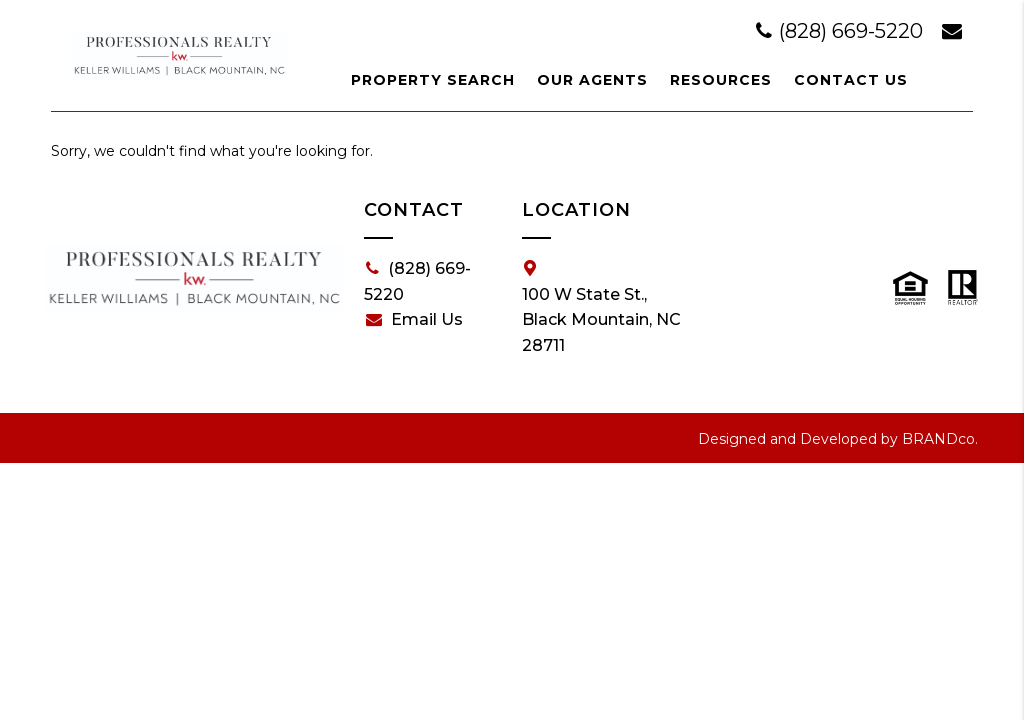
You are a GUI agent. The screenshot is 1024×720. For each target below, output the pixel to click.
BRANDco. (940, 439)
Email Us (414, 320)
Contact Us (851, 80)
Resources (721, 80)
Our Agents (592, 80)
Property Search (433, 80)
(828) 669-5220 (842, 31)
